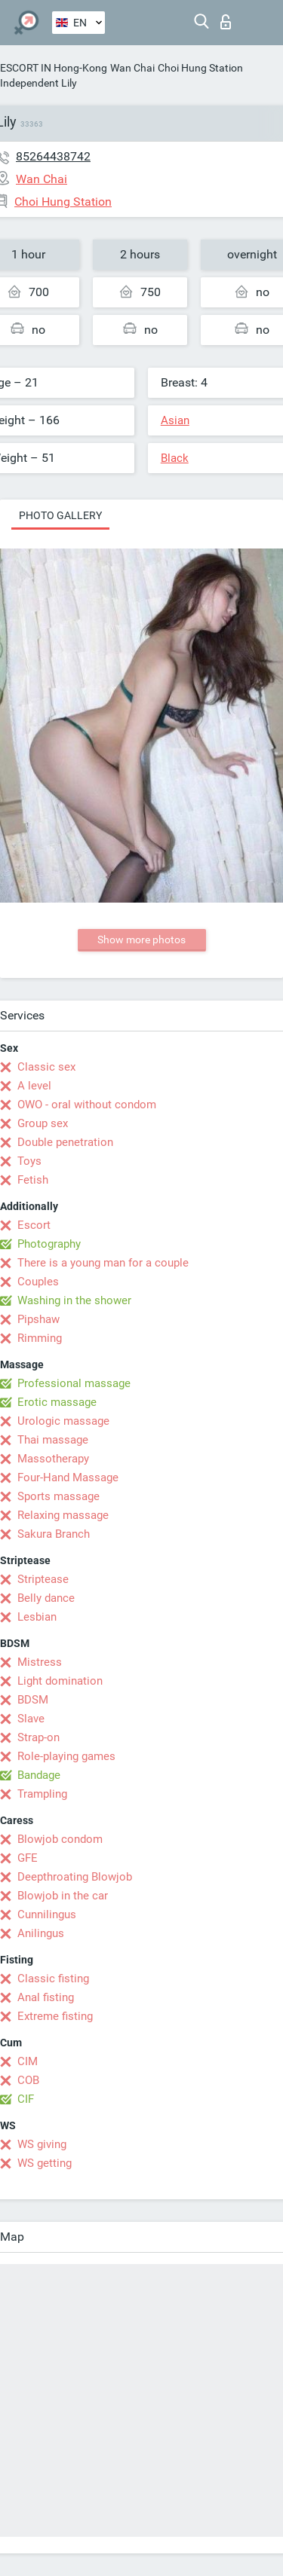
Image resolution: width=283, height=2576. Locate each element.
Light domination (60, 1681)
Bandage (38, 1775)
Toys (29, 1161)
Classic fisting (53, 1978)
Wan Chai (132, 68)
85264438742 (53, 156)
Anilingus (40, 1933)
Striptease (43, 1579)
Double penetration (65, 1142)
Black (175, 458)
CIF (25, 2099)
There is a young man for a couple (103, 1263)
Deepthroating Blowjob (74, 1877)
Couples (38, 1281)
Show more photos (141, 940)
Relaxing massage (63, 1515)
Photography (49, 1244)
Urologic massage (63, 1421)
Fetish (32, 1180)
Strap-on (38, 1737)
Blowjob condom (60, 1839)
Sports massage (58, 1496)
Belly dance (46, 1598)
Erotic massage (57, 1402)
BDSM (32, 1700)
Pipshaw (38, 1319)
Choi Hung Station (200, 68)
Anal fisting (45, 1997)
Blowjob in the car (62, 1895)
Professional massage (74, 1383)
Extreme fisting (55, 2016)
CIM (27, 2061)
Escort (34, 1225)
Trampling (42, 1794)
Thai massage (52, 1440)
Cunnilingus (46, 1914)
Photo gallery (60, 515)
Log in (225, 22)
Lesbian (37, 1617)
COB (28, 2080)
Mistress (39, 1662)
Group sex (42, 1123)
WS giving (41, 2144)
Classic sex (46, 1067)
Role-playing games (66, 1756)
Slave (31, 1718)
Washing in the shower (74, 1300)
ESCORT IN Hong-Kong (53, 68)
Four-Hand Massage (67, 1477)
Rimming (39, 1338)
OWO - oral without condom (86, 1104)
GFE (27, 1858)
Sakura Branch (53, 1534)
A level (34, 1085)
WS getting (44, 2163)
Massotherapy (53, 1458)
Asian (175, 420)
